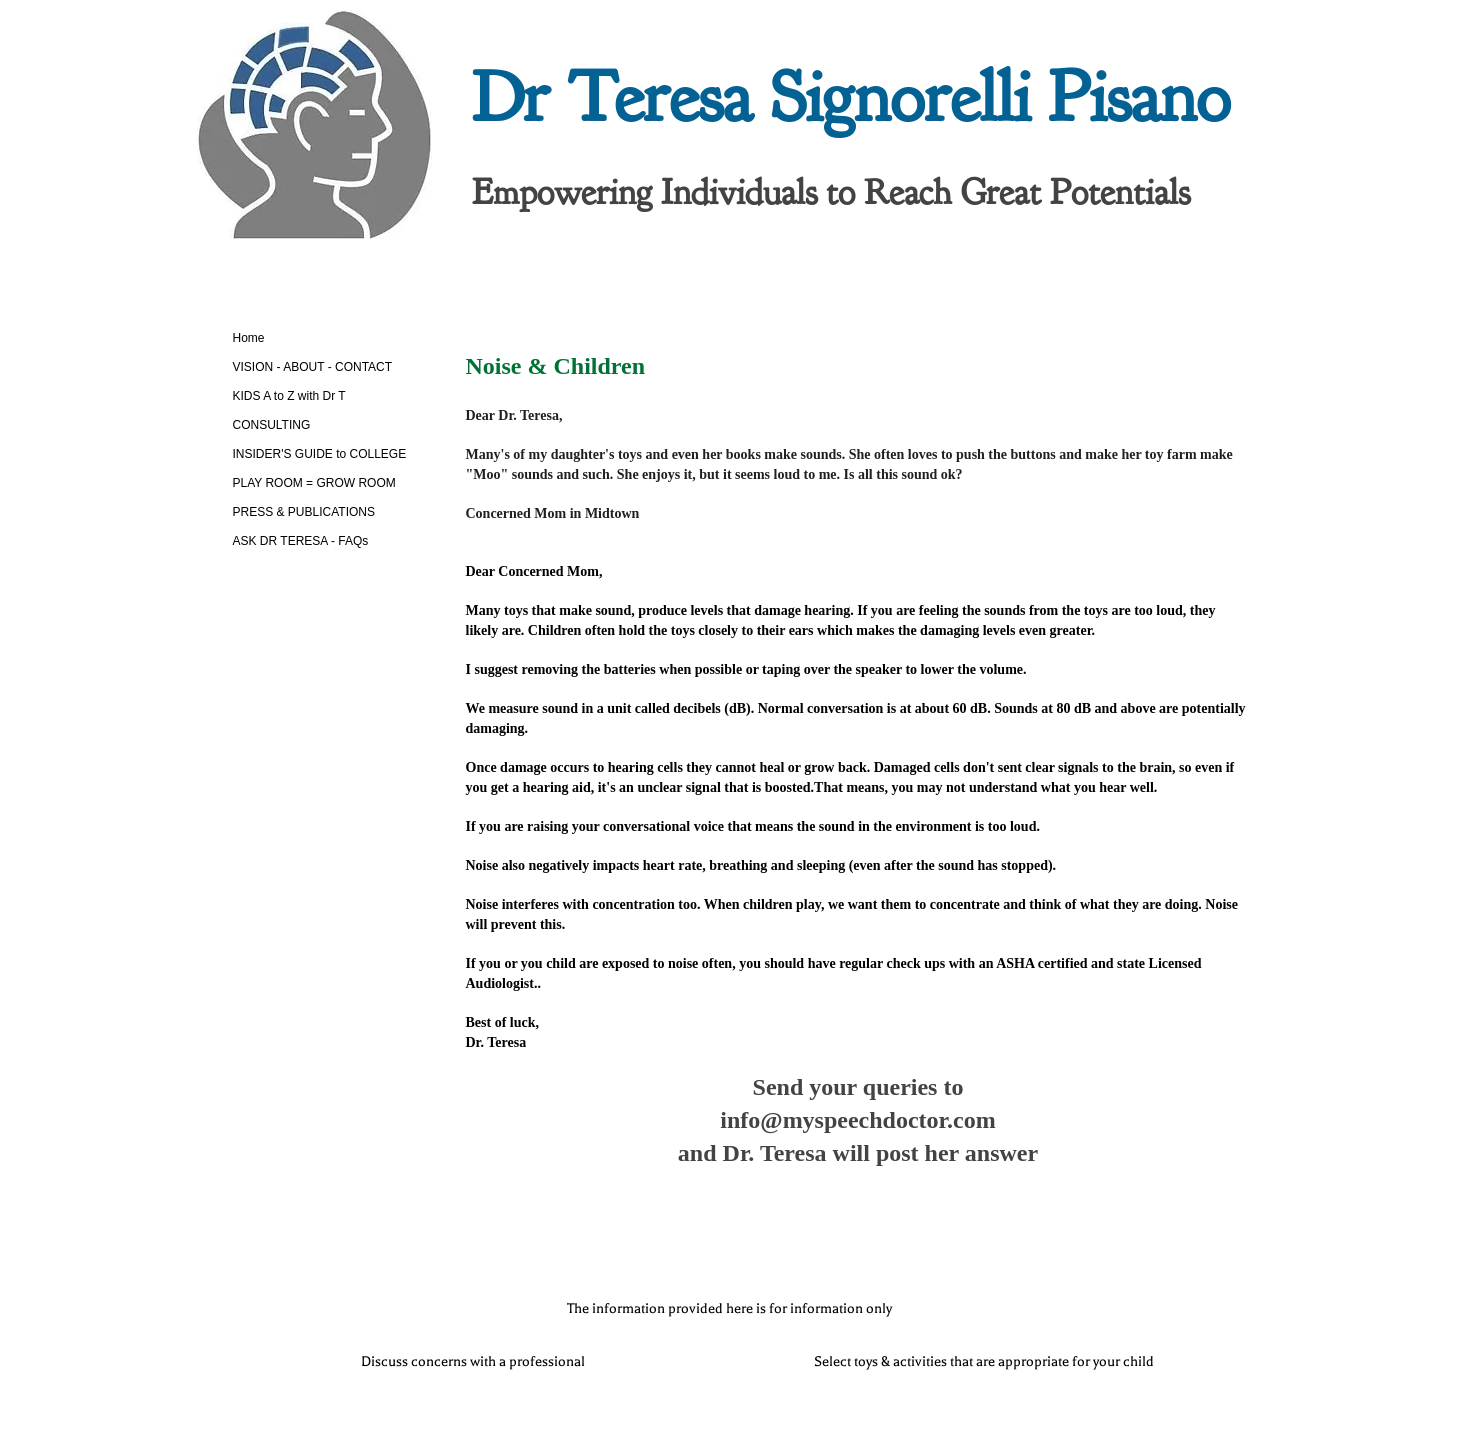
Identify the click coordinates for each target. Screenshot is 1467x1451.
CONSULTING (272, 425)
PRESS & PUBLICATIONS (304, 512)
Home (249, 338)
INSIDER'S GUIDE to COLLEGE (320, 454)
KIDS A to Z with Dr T (289, 396)
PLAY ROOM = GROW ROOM (314, 483)
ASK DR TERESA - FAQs (301, 541)
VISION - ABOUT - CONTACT (313, 367)
